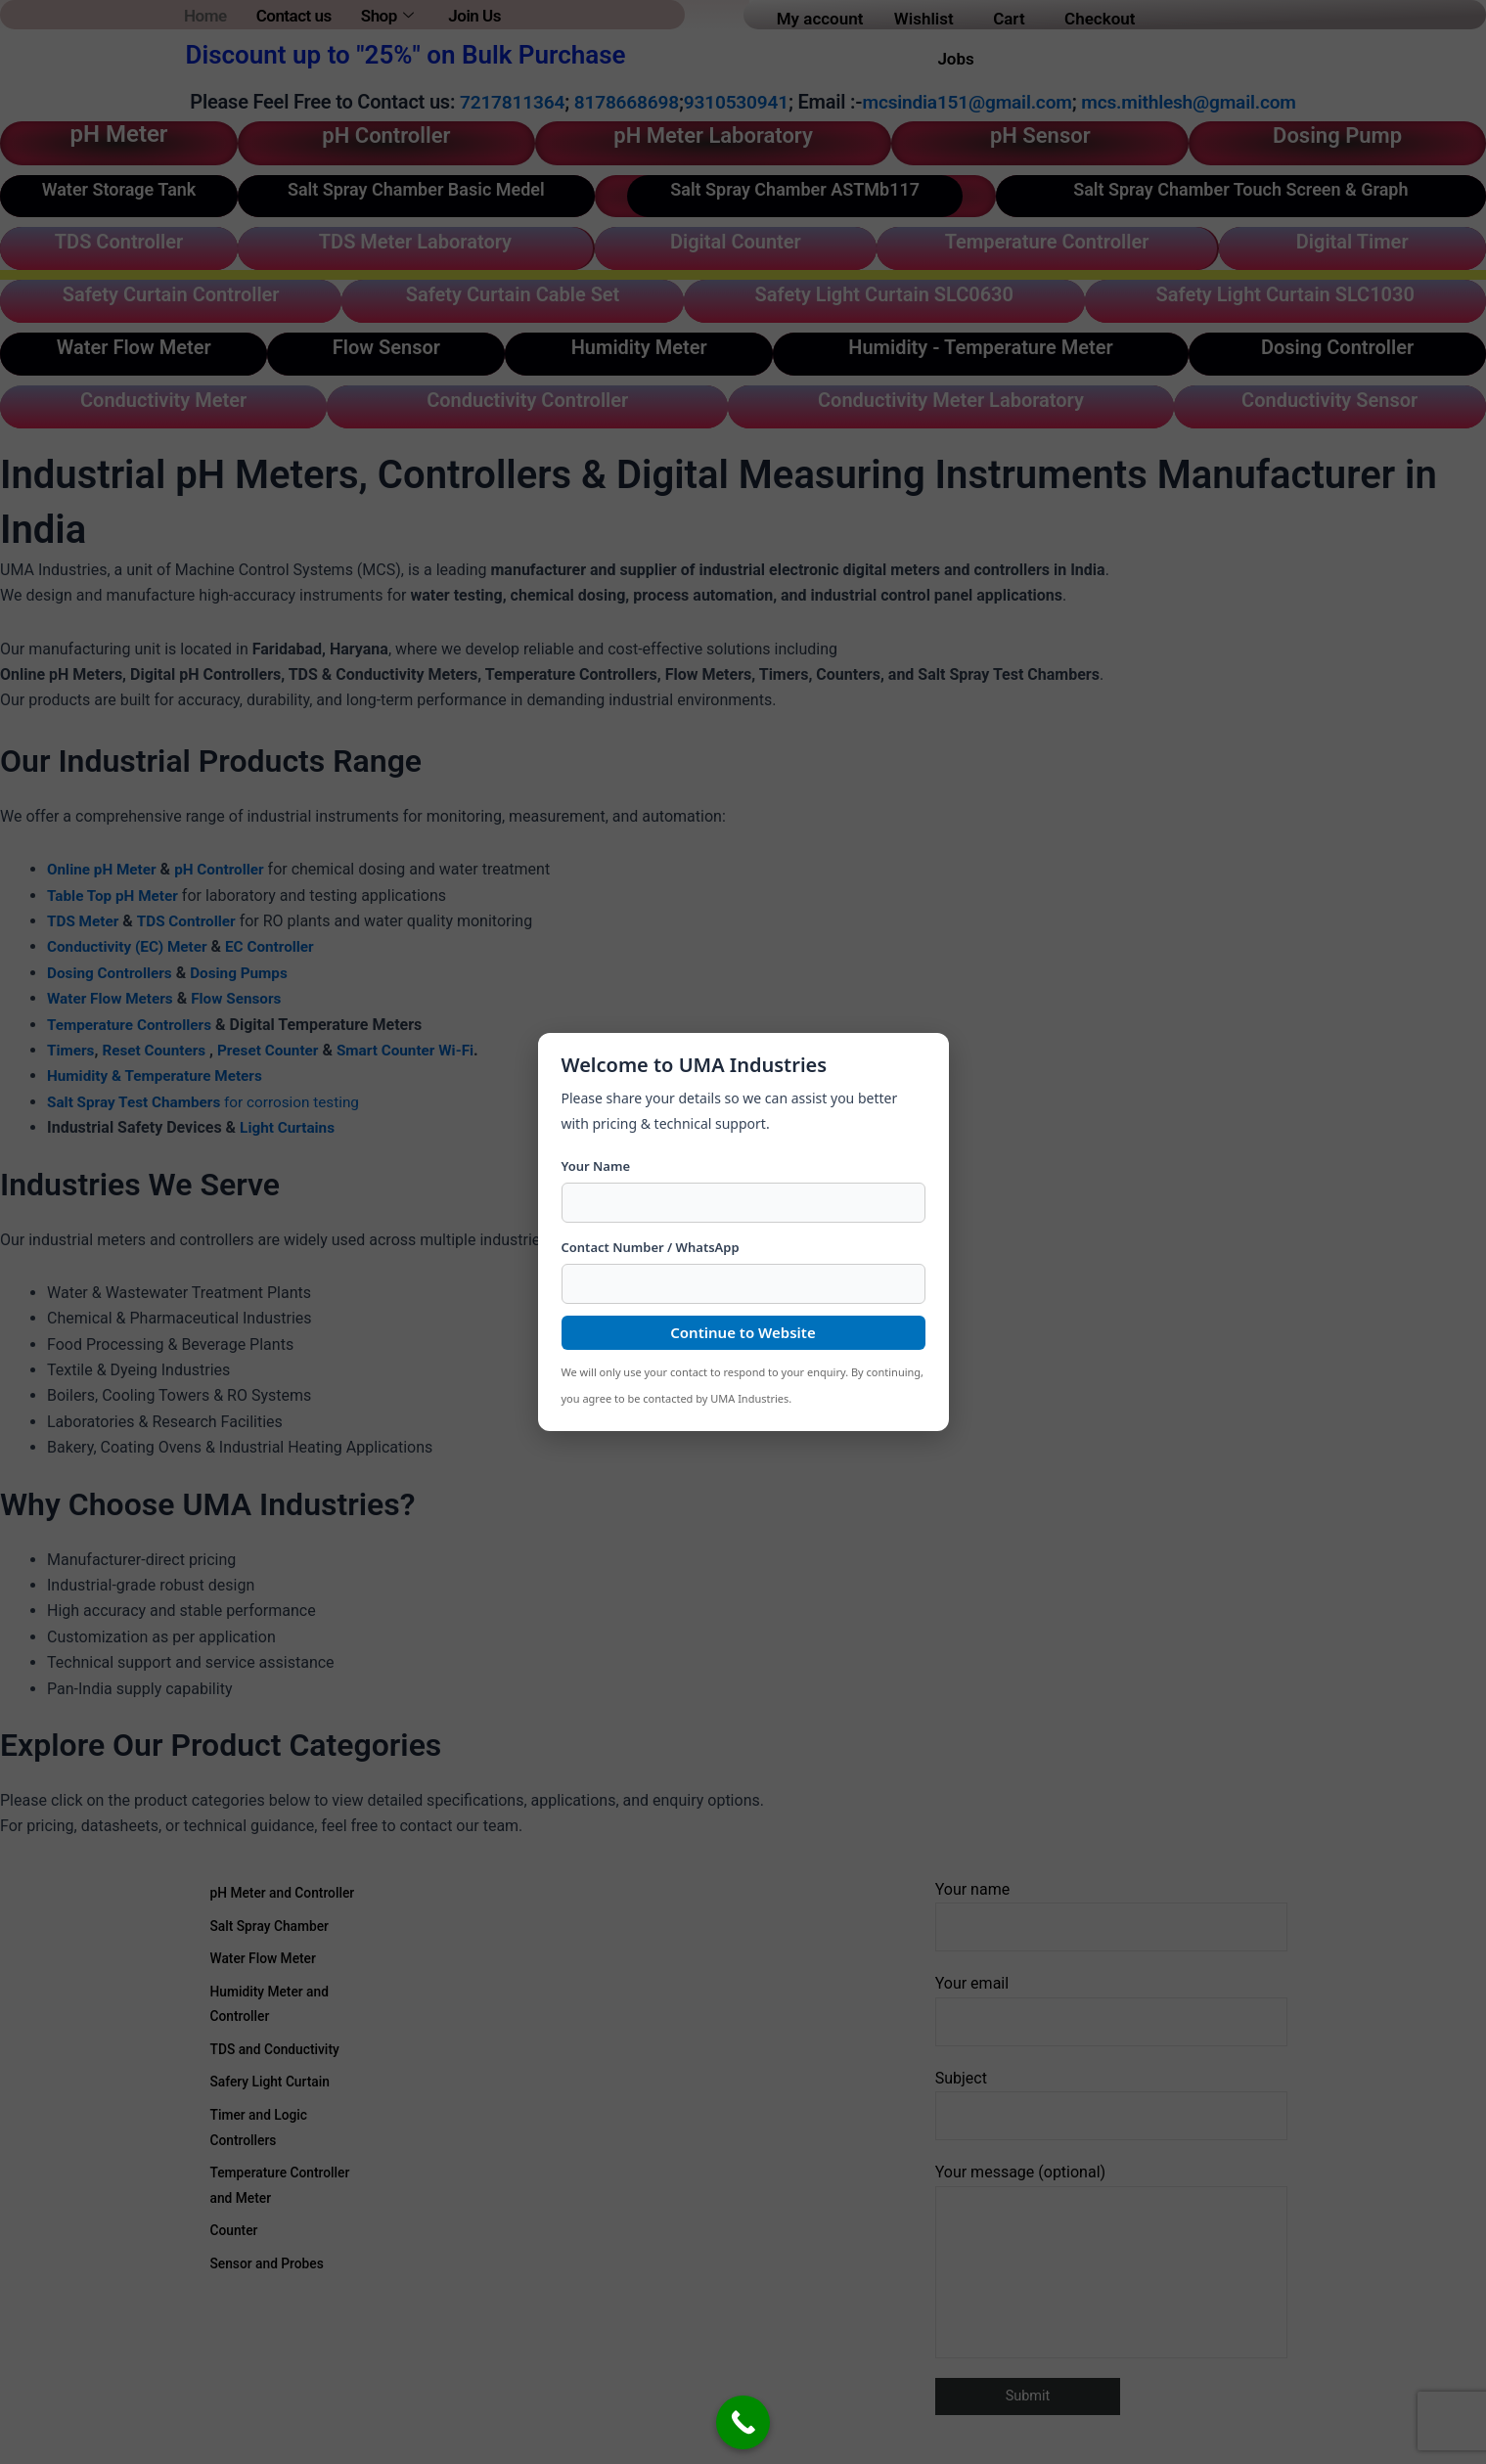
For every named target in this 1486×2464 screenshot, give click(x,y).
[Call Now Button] (743, 2422)
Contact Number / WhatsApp (651, 1247)
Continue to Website (742, 1332)
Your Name (596, 1166)
